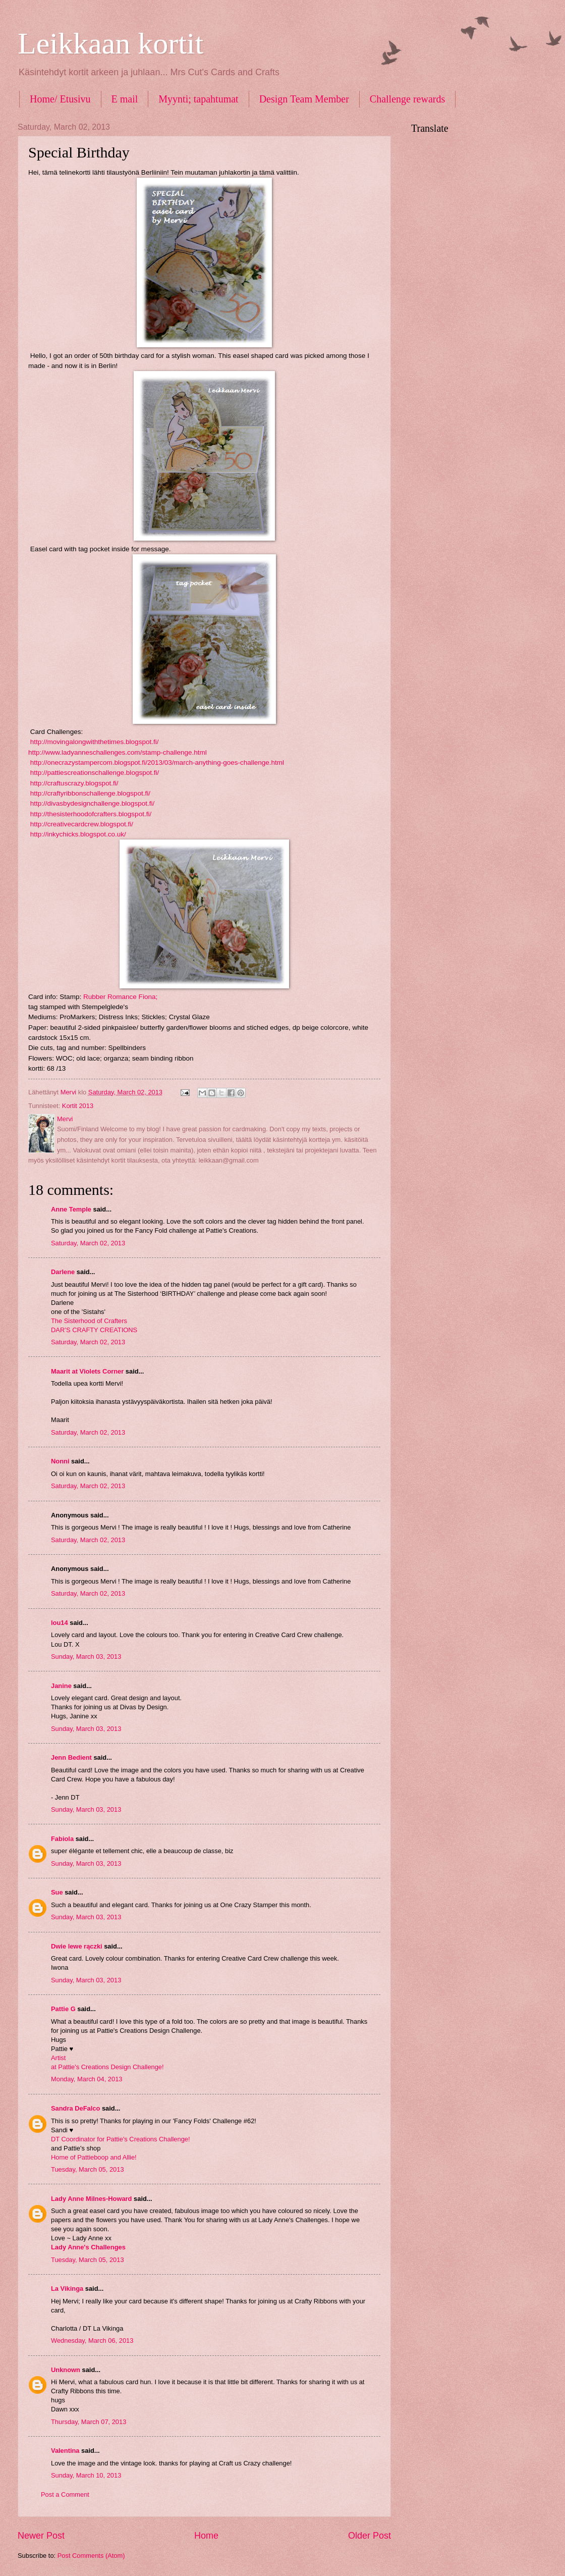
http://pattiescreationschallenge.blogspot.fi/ (94, 772)
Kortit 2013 (77, 1106)
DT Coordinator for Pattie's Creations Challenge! (120, 2139)
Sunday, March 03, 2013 (86, 1656)
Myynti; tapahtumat (198, 98)
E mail (124, 98)
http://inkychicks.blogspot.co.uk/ (78, 834)
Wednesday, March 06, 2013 (92, 2340)
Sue (57, 1892)
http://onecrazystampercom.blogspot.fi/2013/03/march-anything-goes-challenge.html (156, 762)
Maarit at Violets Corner (87, 1371)
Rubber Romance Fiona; (121, 997)
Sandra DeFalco (75, 2108)
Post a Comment (65, 2494)
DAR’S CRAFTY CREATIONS (94, 1330)
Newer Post (41, 2536)
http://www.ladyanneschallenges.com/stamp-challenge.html (117, 752)
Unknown (65, 2370)
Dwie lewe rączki (76, 1946)
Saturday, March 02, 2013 (88, 1243)
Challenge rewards (407, 98)
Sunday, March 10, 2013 (86, 2475)
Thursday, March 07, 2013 (88, 2422)
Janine (61, 1686)
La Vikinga (67, 2288)
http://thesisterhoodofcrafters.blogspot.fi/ (90, 814)
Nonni (60, 1461)
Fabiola (62, 1839)
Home (206, 2536)
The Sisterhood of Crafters (89, 1321)
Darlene (64, 1272)
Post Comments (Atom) (91, 2555)
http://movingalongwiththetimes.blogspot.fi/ (94, 742)
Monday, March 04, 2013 (86, 2079)
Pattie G (63, 2009)
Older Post (369, 2536)
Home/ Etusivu (60, 98)
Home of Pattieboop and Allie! (94, 2157)
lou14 (59, 1622)
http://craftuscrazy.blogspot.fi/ (74, 783)
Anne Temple (71, 1209)
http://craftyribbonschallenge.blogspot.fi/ (89, 793)
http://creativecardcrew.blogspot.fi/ (81, 824)
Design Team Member (304, 98)
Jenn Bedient (71, 1757)
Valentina (65, 2450)
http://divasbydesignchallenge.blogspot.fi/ (91, 803)
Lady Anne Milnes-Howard (91, 2198)
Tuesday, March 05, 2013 (87, 2169)
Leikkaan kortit (110, 43)
